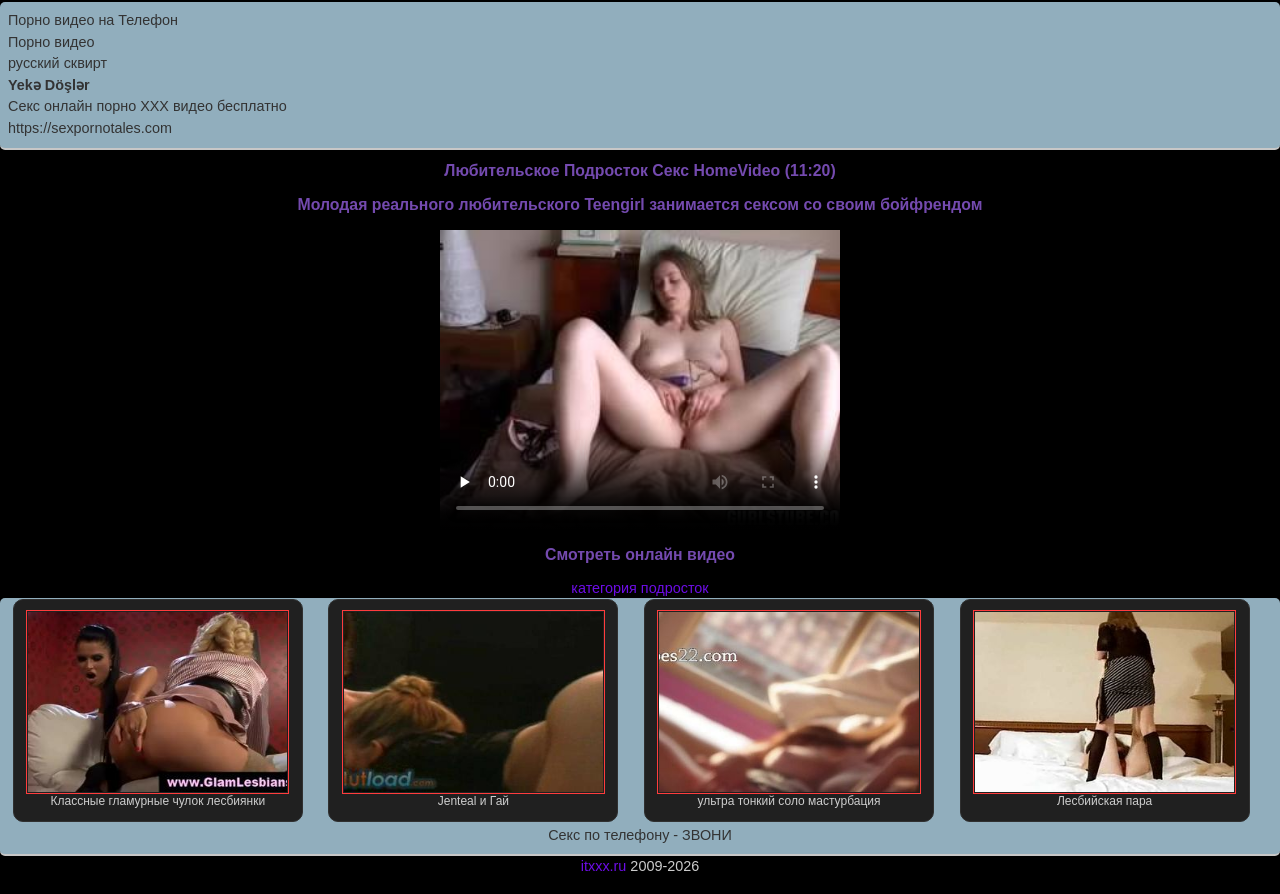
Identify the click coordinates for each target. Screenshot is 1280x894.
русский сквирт (57, 63)
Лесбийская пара (1104, 709)
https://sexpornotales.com (90, 128)
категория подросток (639, 588)
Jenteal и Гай (473, 709)
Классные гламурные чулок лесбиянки (157, 709)
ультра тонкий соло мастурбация (788, 709)
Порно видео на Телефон (93, 20)
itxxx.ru (604, 866)
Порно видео (51, 42)
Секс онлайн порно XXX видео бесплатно (147, 106)
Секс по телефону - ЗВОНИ (640, 835)
